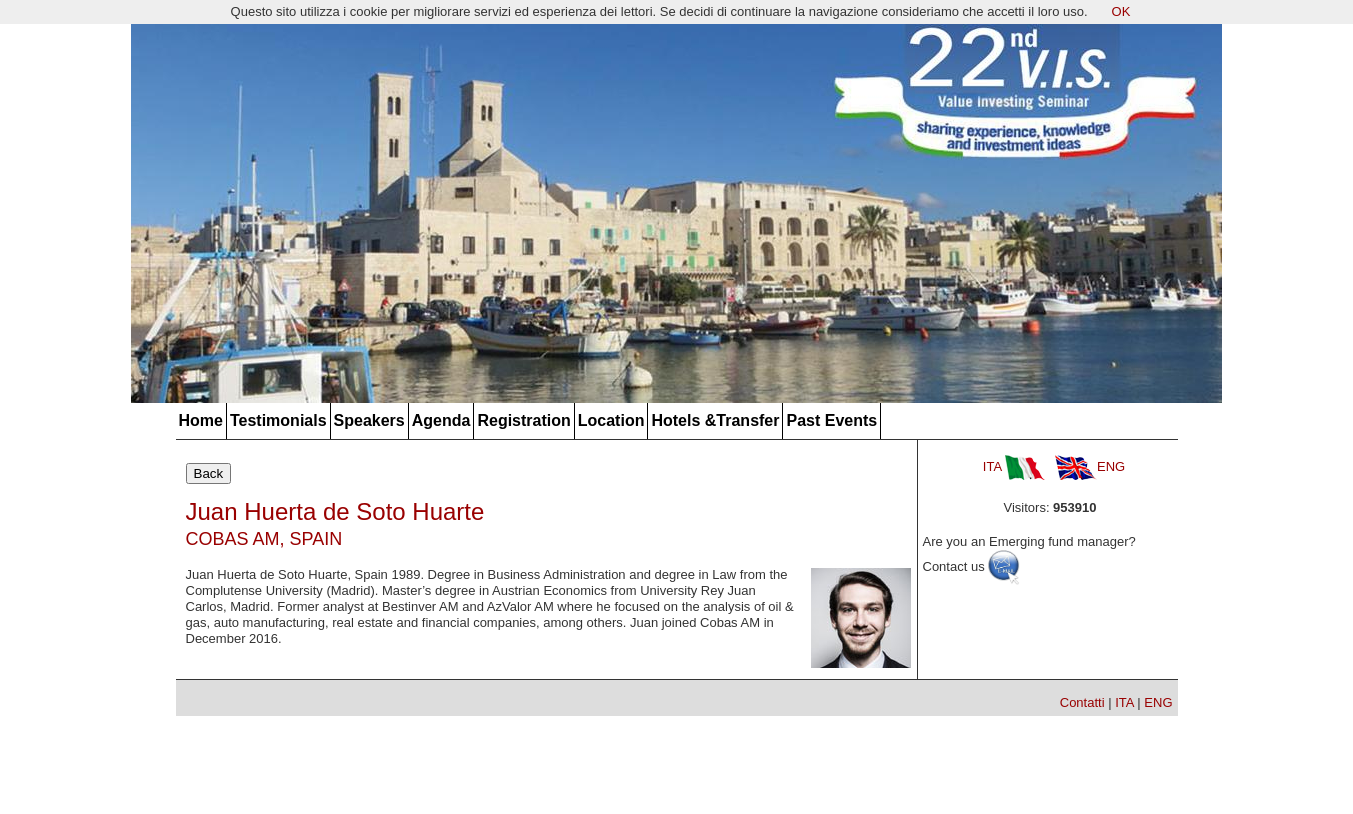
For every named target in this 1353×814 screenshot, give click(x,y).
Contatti (1082, 702)
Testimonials (278, 420)
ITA (1014, 466)
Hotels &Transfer (715, 420)
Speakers (369, 420)
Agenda (441, 420)
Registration (523, 420)
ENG (1090, 466)
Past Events (831, 420)
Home (201, 420)
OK (1121, 11)
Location (611, 420)
